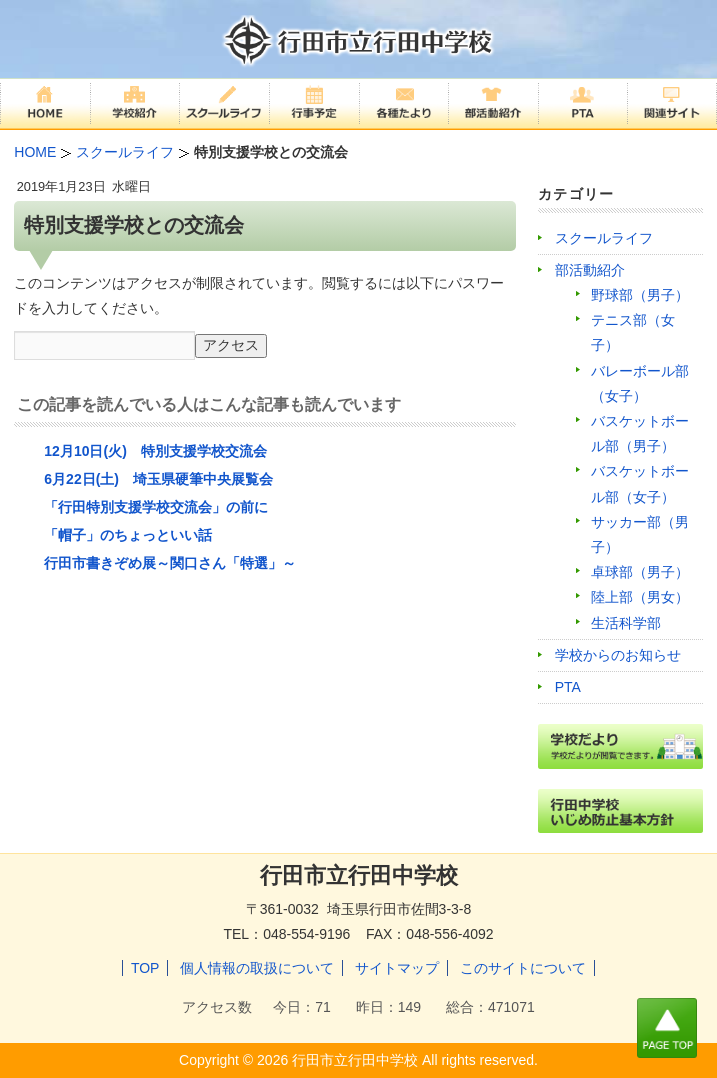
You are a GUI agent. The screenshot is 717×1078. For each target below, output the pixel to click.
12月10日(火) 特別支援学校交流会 (155, 451)
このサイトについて (523, 968)
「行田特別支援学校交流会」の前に (156, 507)
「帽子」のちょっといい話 (128, 535)
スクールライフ (604, 238)
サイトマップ (397, 968)
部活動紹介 (590, 270)
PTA (568, 687)
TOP (145, 968)
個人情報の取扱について (257, 968)
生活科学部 (626, 623)
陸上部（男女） (640, 597)
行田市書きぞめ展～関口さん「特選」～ (170, 563)
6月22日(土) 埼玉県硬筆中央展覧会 (158, 479)
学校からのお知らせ (618, 655)
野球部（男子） (640, 295)
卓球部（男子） (640, 572)
